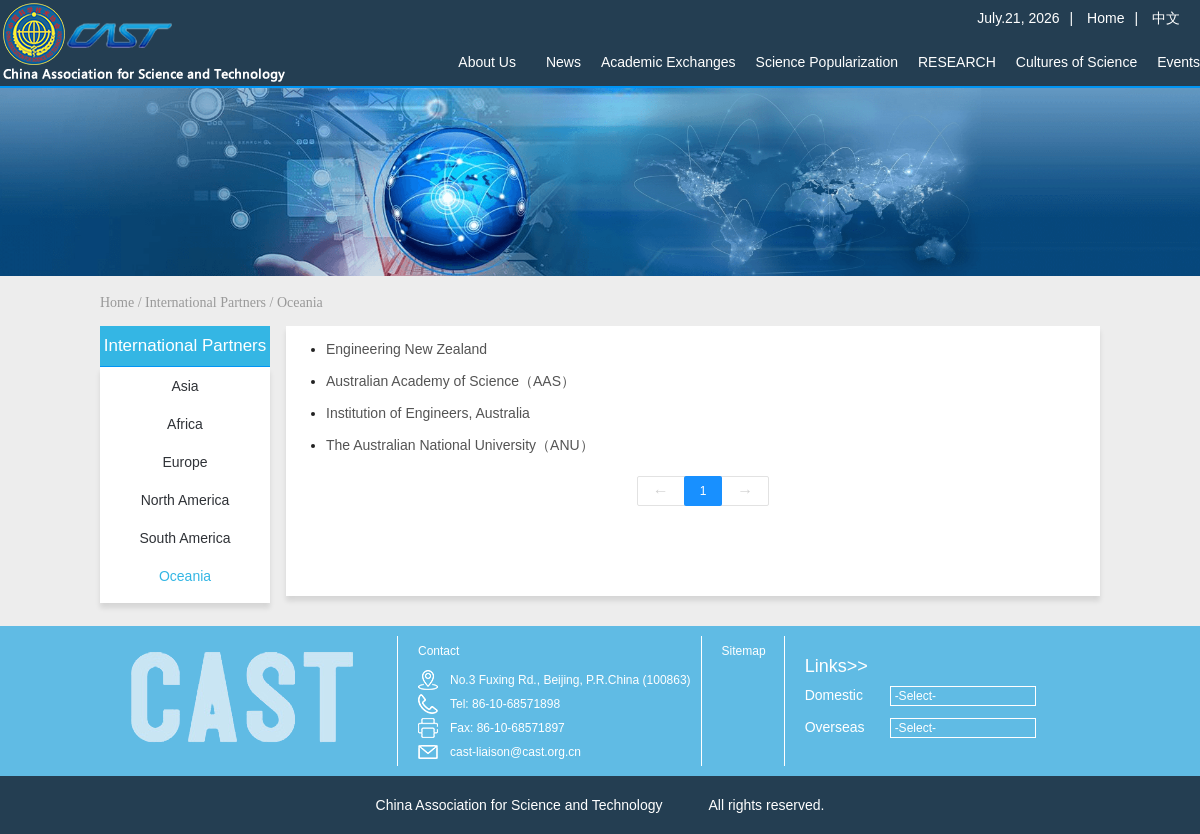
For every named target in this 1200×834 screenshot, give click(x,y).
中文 (1166, 12)
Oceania (300, 302)
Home (1105, 12)
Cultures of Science (1076, 62)
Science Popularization (827, 62)
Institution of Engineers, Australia (428, 413)
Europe (184, 462)
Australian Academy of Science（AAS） (450, 381)
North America (185, 500)
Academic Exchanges (668, 62)
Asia (184, 386)
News (563, 62)
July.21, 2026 (1018, 12)
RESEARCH (957, 62)
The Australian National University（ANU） (460, 445)
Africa (185, 424)
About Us (487, 62)
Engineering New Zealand (406, 349)
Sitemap (744, 651)
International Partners (205, 302)
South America (184, 538)
